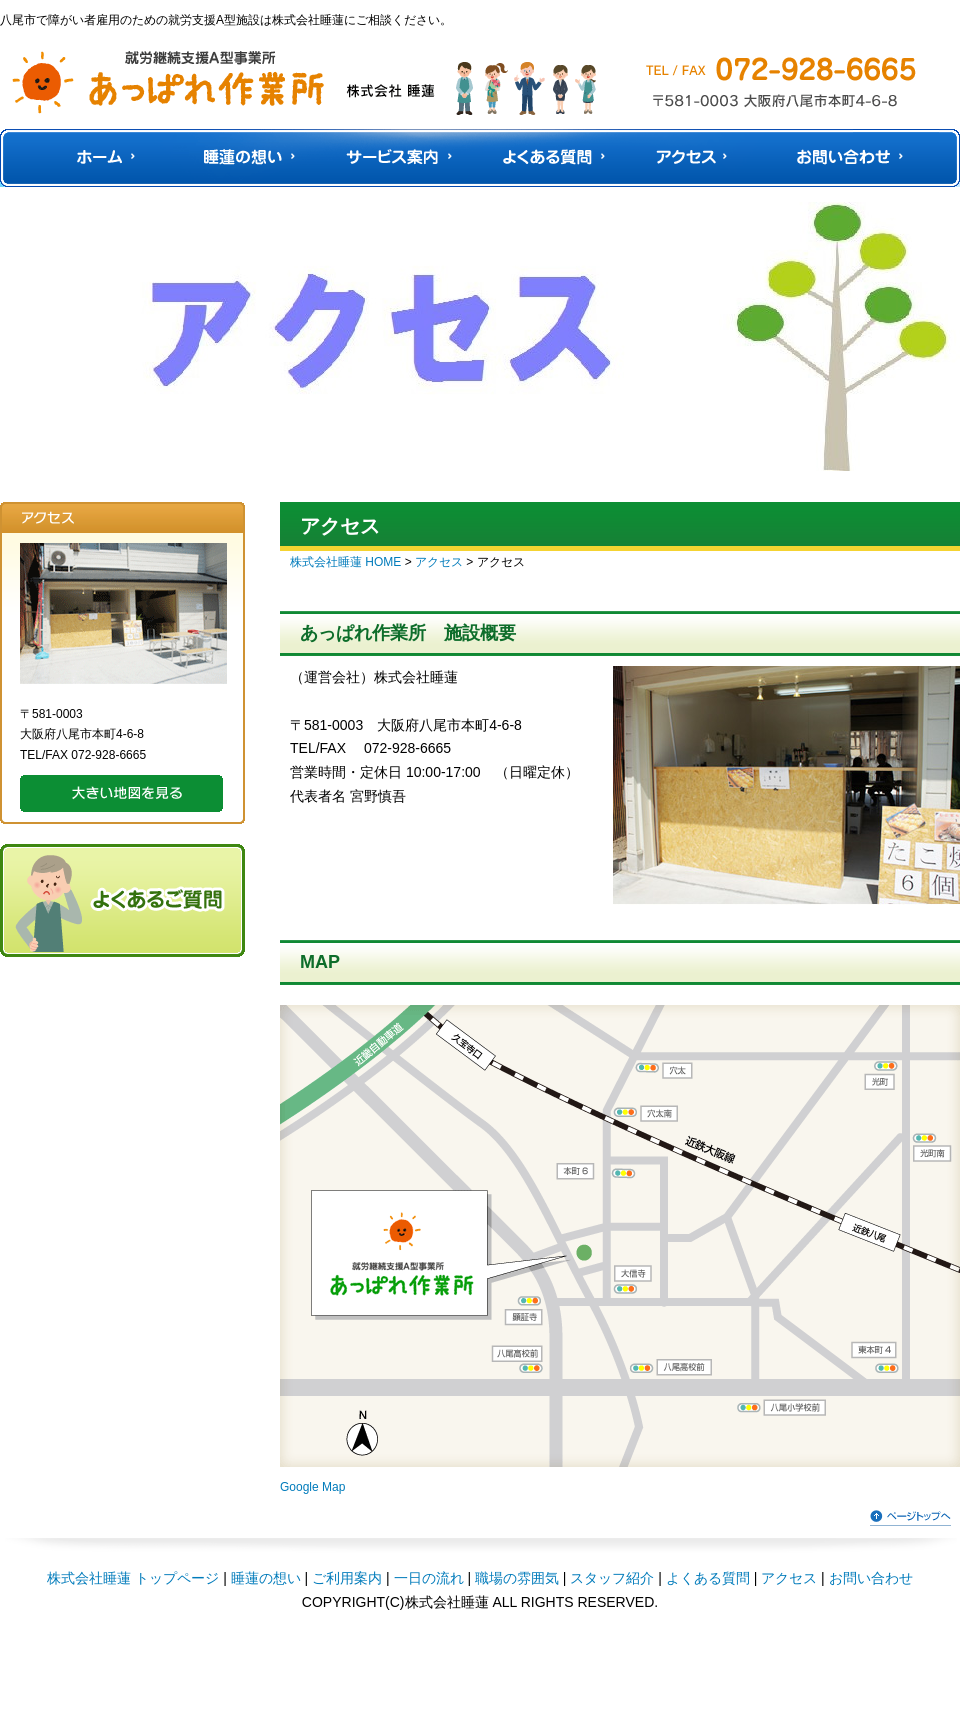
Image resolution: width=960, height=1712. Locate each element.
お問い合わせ (845, 158)
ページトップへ (910, 1516)
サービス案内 (404, 158)
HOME (102, 158)
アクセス (693, 158)
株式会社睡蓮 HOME (345, 562)
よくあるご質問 (122, 900)
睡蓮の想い (248, 158)
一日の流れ (429, 1578)
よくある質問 (556, 158)
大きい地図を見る (121, 793)
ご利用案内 (347, 1578)
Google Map (312, 1487)
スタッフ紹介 (612, 1578)
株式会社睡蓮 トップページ (133, 1578)
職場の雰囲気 (517, 1578)
